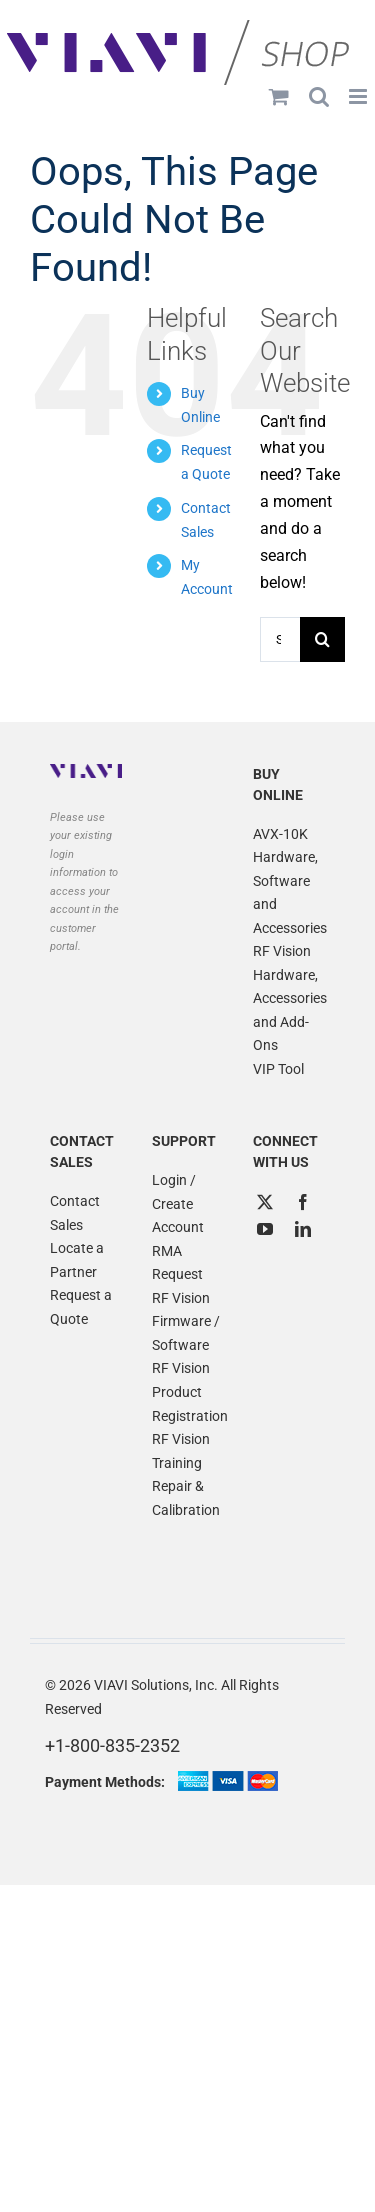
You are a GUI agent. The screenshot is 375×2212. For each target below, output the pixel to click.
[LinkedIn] (303, 1229)
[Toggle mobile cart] (279, 96)
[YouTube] (265, 1229)
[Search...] (280, 639)
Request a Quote (81, 1307)
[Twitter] (265, 1202)
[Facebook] (303, 1202)
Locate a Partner (77, 1260)
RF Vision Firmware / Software (186, 1321)
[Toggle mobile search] (319, 96)
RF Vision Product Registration (188, 1391)
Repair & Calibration (186, 1498)
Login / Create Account (178, 1203)
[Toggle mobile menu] (359, 96)
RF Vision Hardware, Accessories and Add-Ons (289, 998)
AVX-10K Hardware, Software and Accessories (289, 881)
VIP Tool (278, 1069)
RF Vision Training (181, 1451)
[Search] (322, 639)
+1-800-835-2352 (112, 1745)
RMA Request (177, 1263)
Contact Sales (75, 1213)
